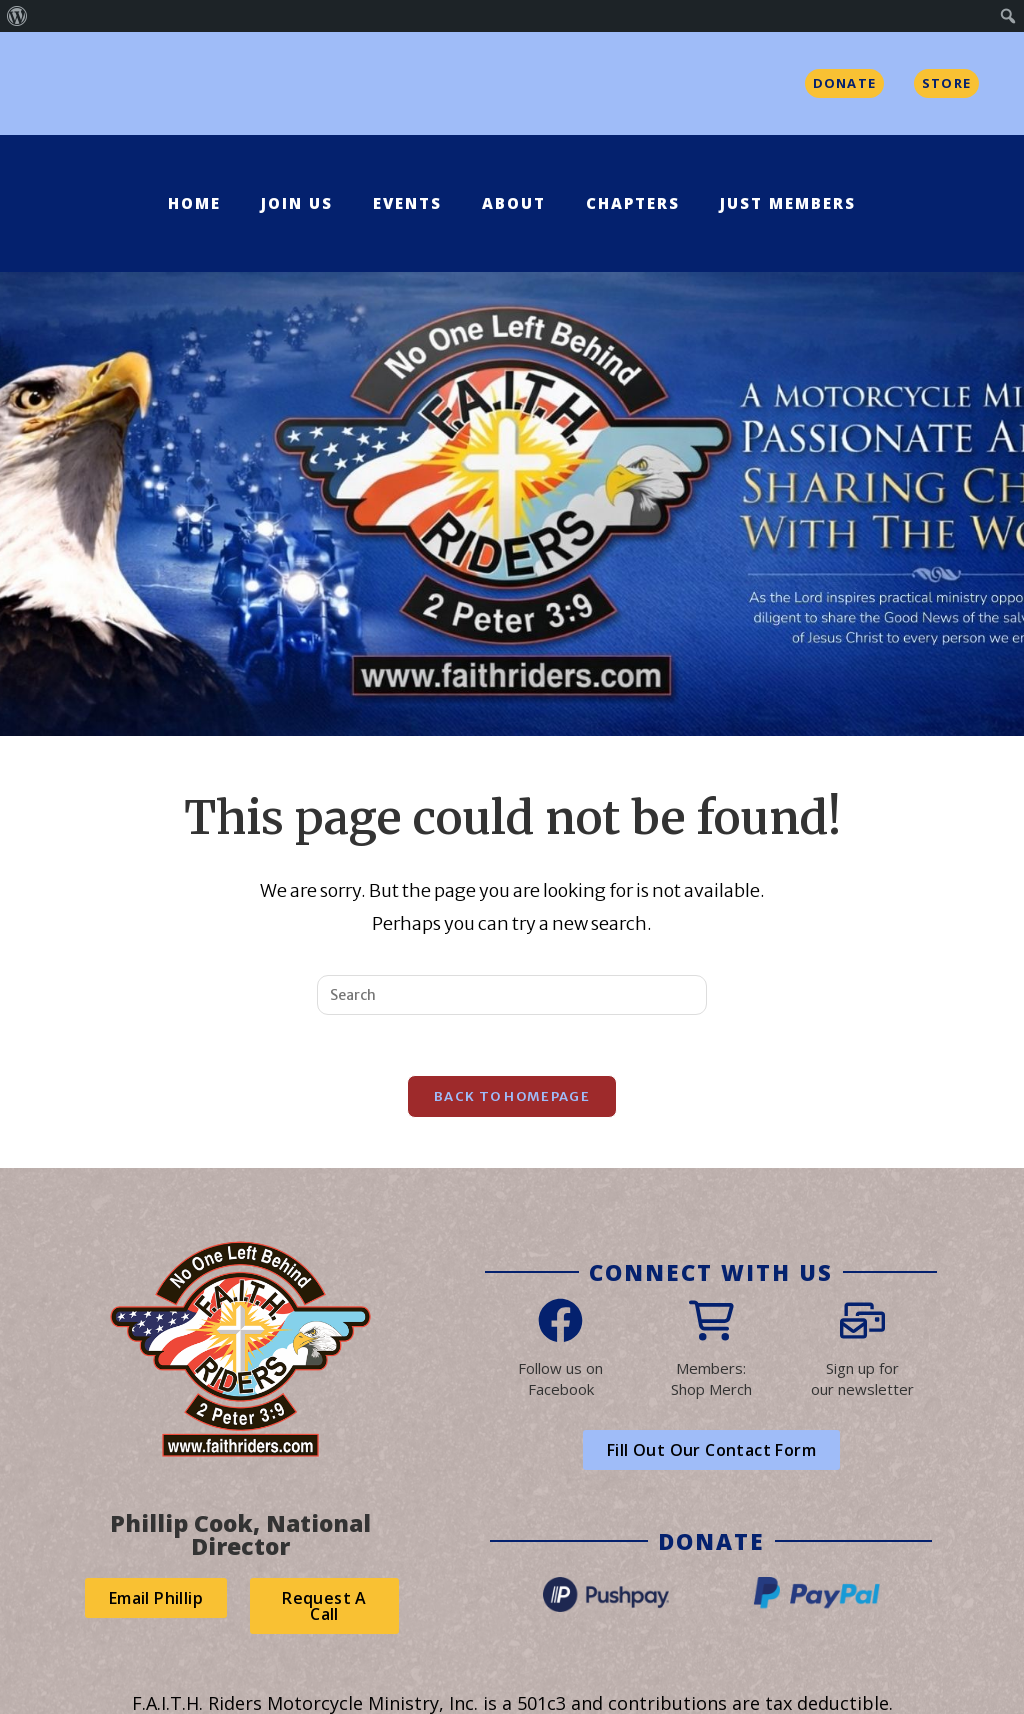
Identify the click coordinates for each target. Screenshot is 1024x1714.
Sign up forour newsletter (862, 1378)
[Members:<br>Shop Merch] (711, 1320)
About (514, 203)
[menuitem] (17, 16)
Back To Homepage (512, 1096)
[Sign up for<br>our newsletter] (862, 1320)
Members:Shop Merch (711, 1378)
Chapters (633, 203)
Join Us (297, 203)
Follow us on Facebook (560, 1378)
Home (194, 203)
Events (407, 203)
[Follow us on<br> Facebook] (560, 1320)
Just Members (788, 203)
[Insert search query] (512, 995)
